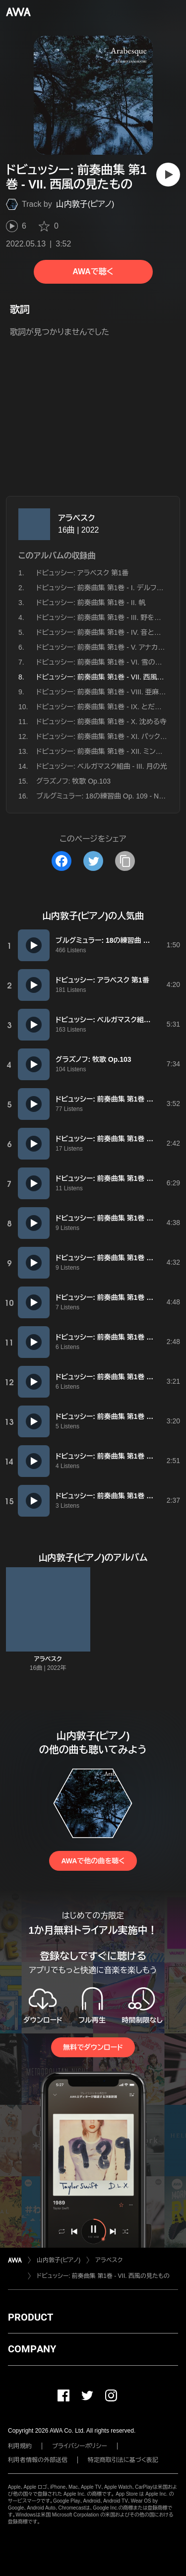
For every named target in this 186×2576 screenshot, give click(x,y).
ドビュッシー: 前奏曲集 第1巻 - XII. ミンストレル (108, 751)
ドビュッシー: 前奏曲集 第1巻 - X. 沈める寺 (101, 722)
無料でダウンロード (93, 2047)
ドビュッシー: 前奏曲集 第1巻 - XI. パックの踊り (108, 736)
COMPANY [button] (32, 2349)
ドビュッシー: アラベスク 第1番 (82, 573)
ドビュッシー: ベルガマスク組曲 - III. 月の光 (101, 766)
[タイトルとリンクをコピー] (125, 861)
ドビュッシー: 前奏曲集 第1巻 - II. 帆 (90, 603)
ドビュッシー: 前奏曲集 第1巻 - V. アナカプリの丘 (110, 647)
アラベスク (76, 518)
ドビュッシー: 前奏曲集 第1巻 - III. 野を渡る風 (105, 617)
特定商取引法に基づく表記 (123, 2459)
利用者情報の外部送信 (37, 2459)
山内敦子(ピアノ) (85, 204)
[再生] (168, 174)
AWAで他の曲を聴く (92, 1861)
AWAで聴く (92, 271)
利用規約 (20, 2446)
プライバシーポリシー (79, 2446)
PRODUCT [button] (30, 2317)
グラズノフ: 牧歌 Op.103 (73, 781)
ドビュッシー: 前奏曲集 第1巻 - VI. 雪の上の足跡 (109, 662)
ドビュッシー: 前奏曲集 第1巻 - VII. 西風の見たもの (103, 2275)
